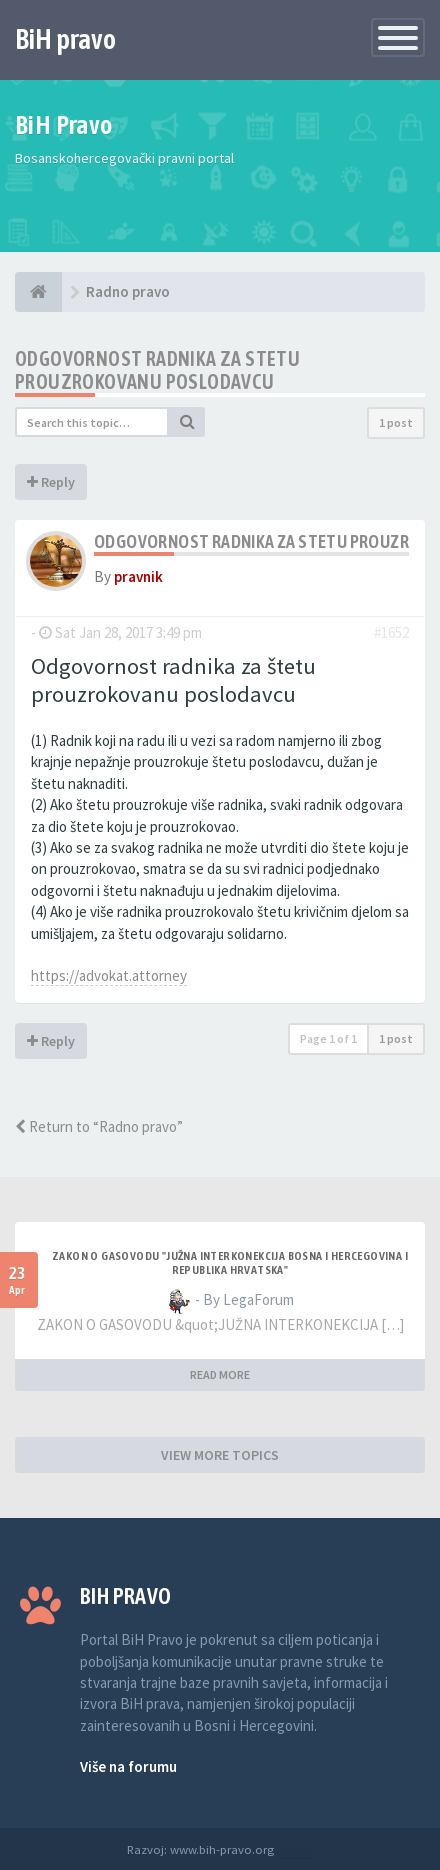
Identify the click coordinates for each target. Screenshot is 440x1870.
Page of (328, 1038)
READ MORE (220, 1374)
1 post (396, 422)
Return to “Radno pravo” (99, 1126)
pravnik (138, 576)
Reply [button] (51, 482)
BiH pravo (65, 39)
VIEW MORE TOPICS (220, 1455)
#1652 (391, 632)
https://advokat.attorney (109, 975)
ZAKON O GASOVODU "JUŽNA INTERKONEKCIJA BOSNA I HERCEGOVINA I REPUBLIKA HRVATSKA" (230, 1263)
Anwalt (295, 1849)
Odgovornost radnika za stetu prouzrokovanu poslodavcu (157, 370)
